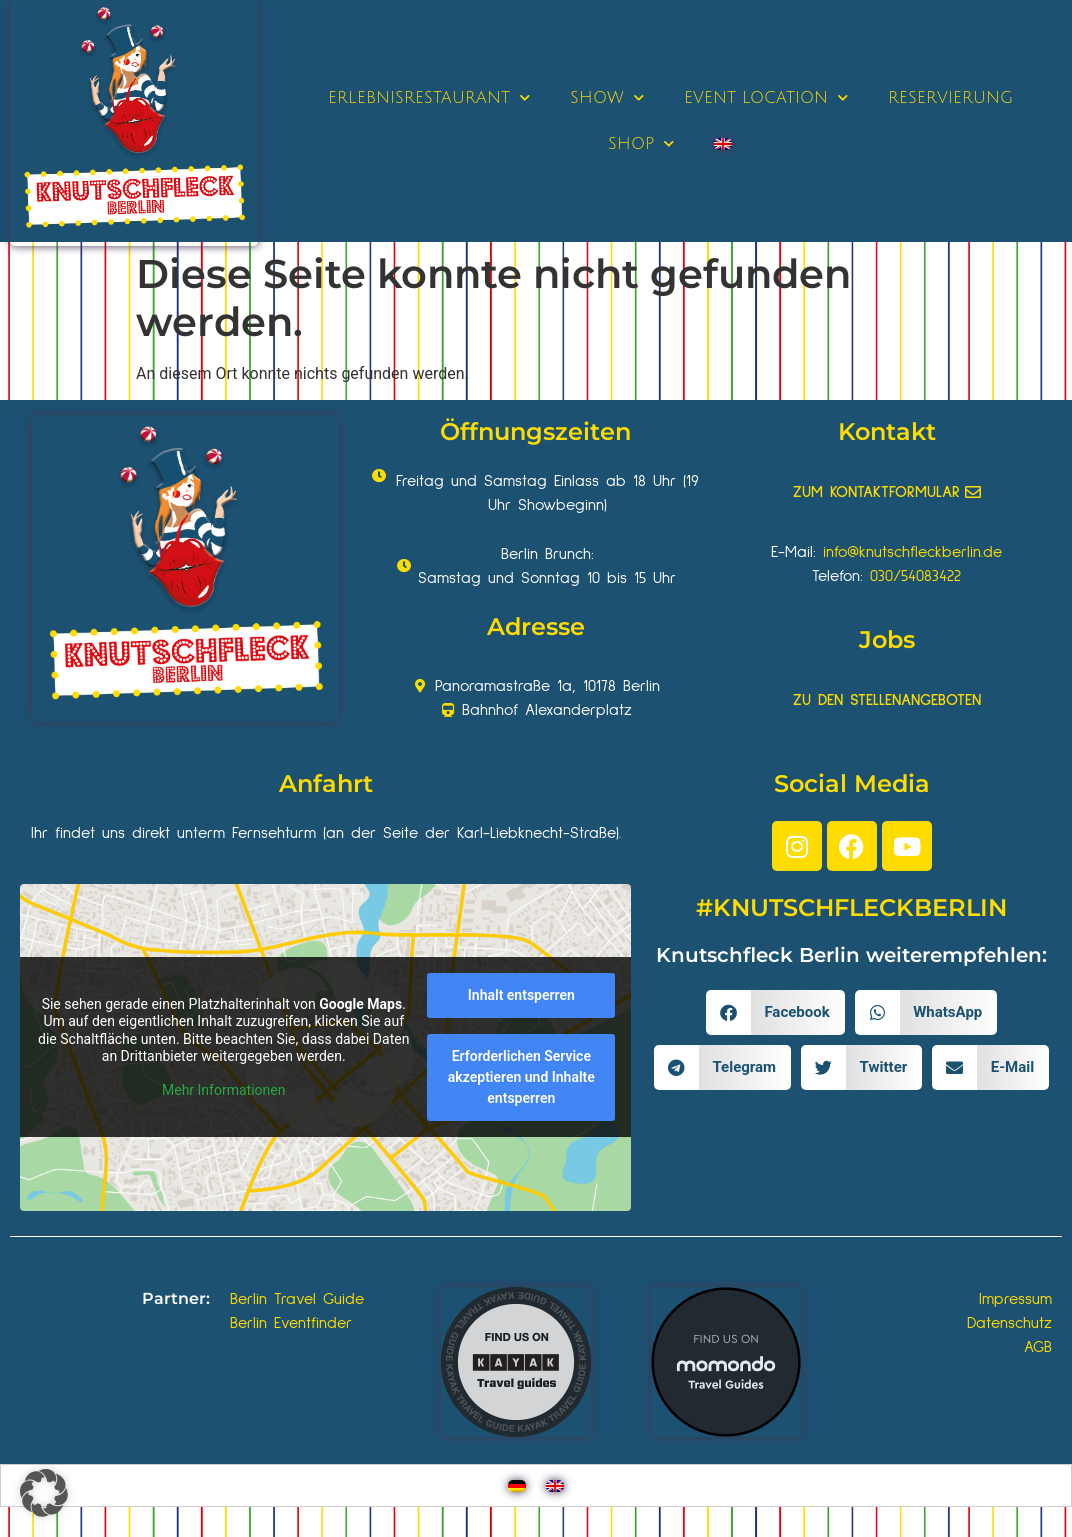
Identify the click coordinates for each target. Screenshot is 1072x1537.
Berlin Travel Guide (297, 1299)
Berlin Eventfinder (291, 1323)
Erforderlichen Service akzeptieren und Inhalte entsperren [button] (521, 1078)
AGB (1038, 1347)
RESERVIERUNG (950, 98)
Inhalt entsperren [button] (521, 996)
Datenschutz (1009, 1323)
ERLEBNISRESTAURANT (429, 97)
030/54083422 (915, 576)
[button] (775, 1012)
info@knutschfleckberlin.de (912, 552)
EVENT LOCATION (766, 97)
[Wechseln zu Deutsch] (517, 1485)
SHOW (607, 97)
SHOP (641, 143)
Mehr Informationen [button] (223, 1090)
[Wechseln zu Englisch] (723, 144)
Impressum (1015, 1299)
